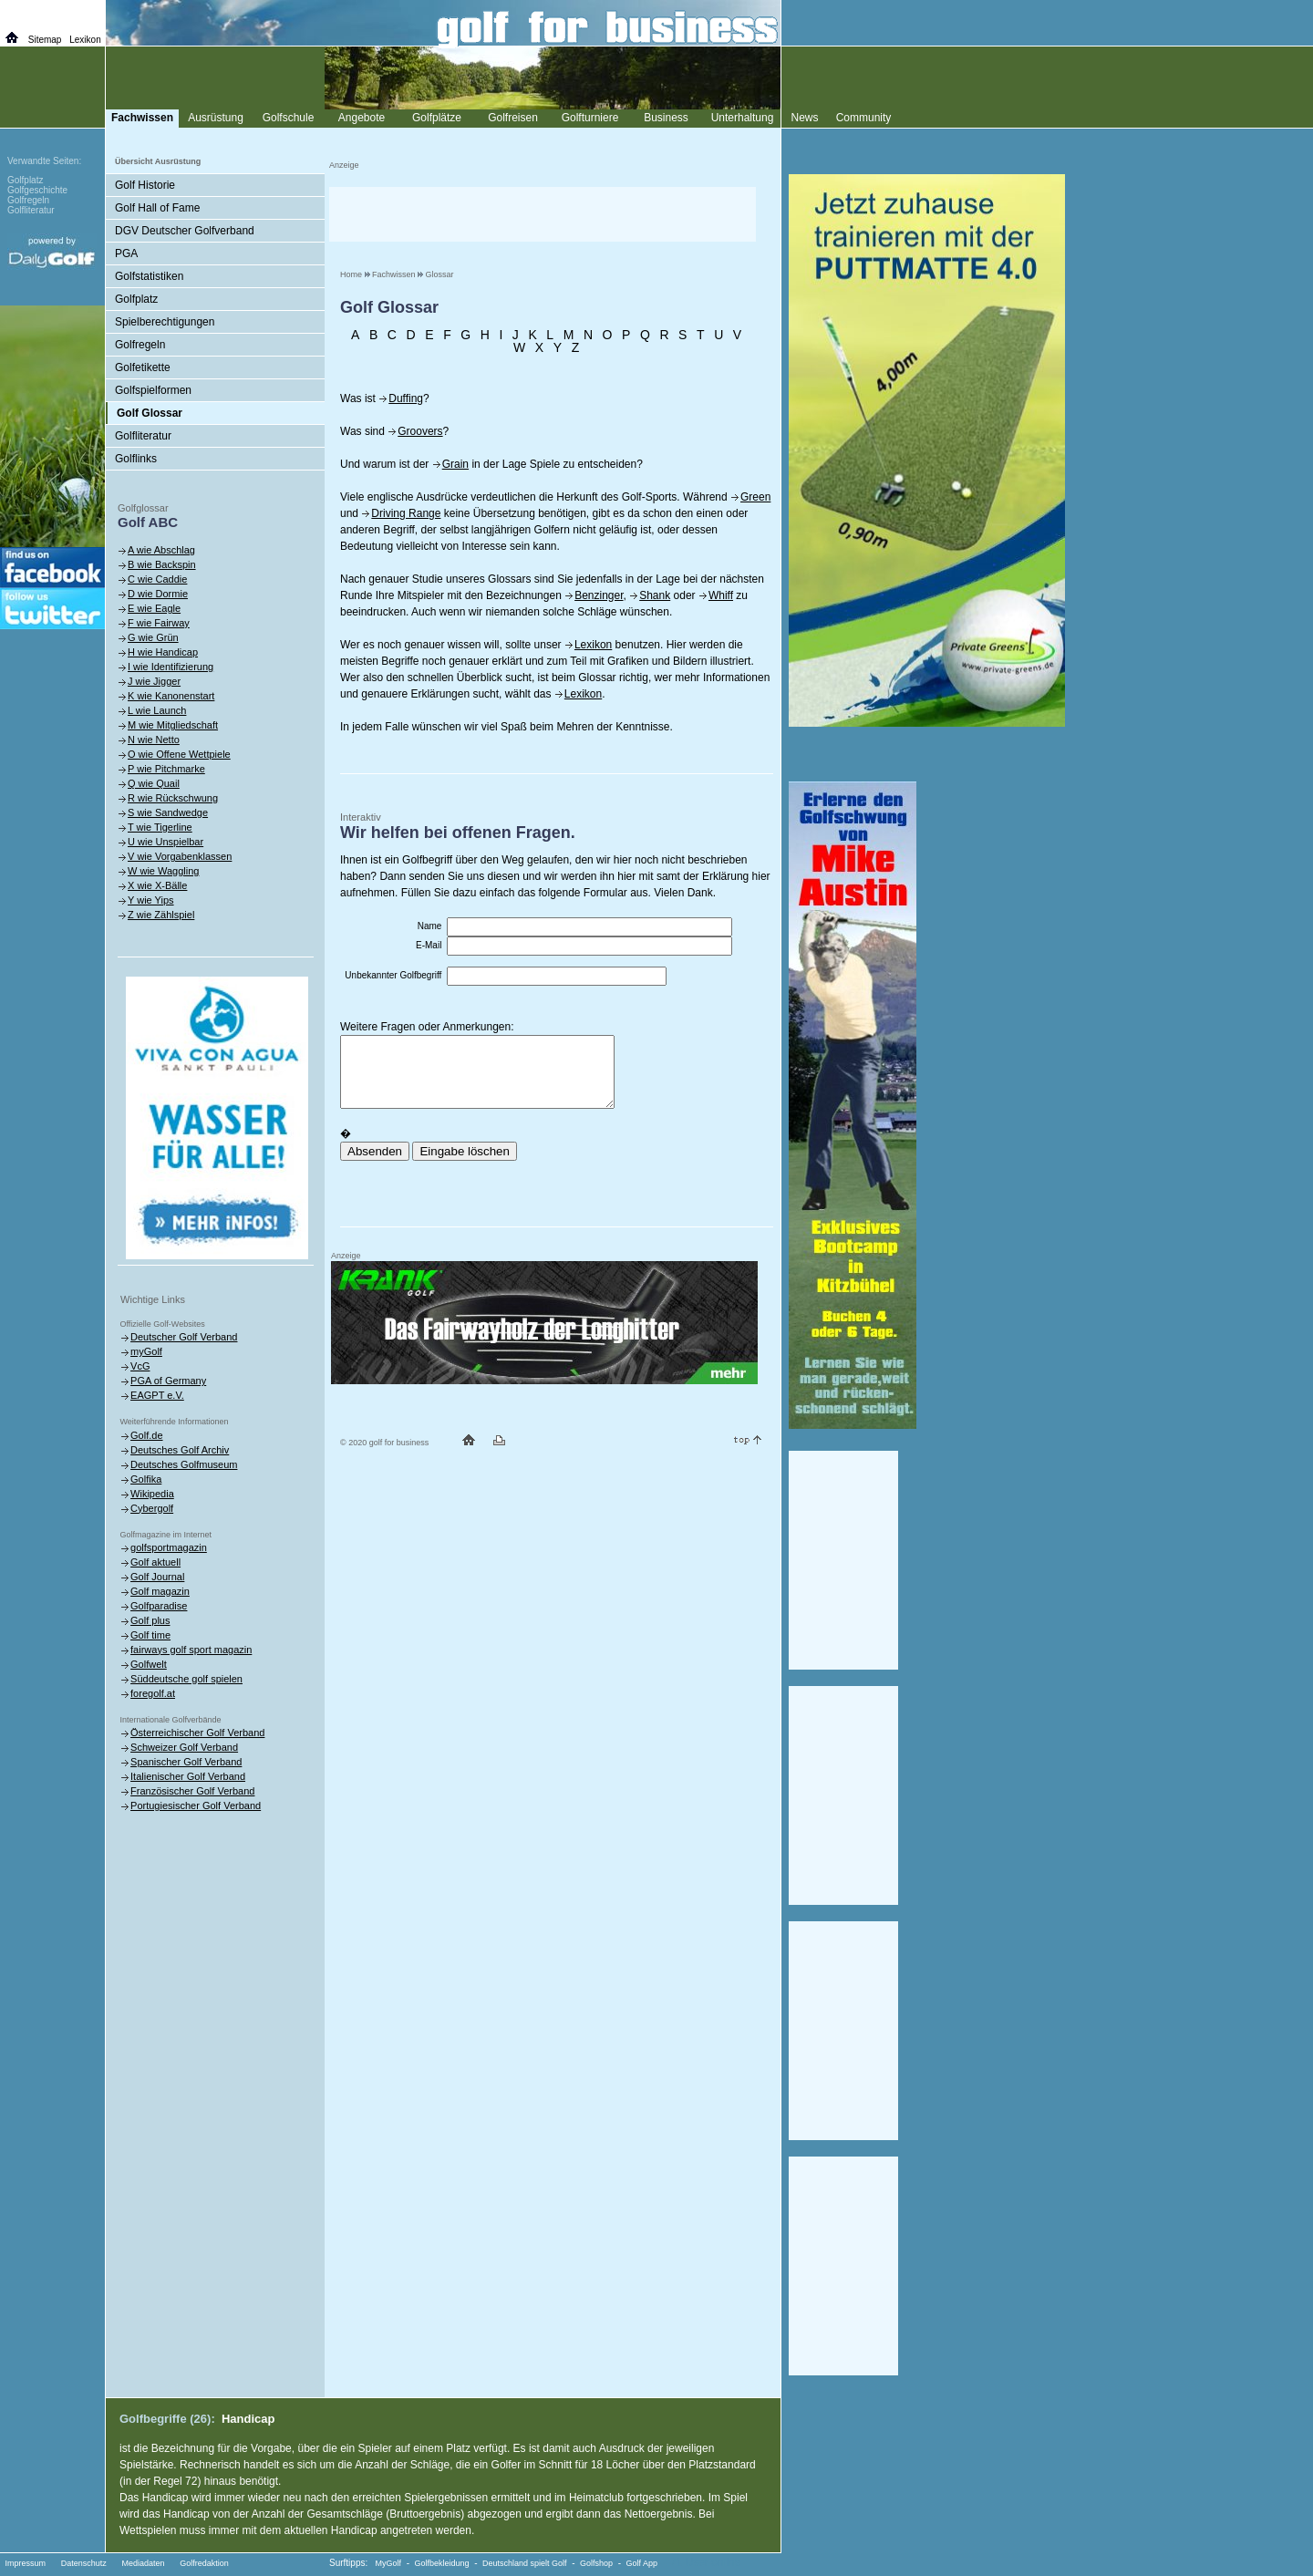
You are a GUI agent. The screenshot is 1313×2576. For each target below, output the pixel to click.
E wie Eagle (154, 608)
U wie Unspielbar (165, 841)
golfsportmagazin (168, 1547)
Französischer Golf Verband (192, 1790)
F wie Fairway (159, 622)
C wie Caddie (157, 579)
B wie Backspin (162, 564)
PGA (126, 253)
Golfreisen (513, 117)
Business (666, 117)
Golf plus (150, 1620)
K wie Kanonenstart (171, 695)
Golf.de (146, 1435)
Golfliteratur (143, 435)
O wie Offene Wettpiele (179, 754)
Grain (455, 464)
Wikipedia (152, 1493)
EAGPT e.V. (157, 1395)
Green (755, 497)
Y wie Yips (151, 900)
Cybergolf (151, 1508)
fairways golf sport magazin (191, 1649)
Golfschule (289, 117)
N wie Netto (154, 739)
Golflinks (136, 458)
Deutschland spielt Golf (524, 2563)
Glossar (440, 274)
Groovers (420, 431)
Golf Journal (157, 1576)
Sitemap (45, 40)
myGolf (146, 1351)
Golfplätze (436, 117)
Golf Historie (145, 185)
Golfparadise (158, 1605)
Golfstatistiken (149, 276)
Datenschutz (84, 2563)
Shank (654, 595)
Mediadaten (142, 2563)
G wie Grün (153, 637)
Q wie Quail (154, 783)
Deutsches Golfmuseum (183, 1464)
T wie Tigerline (160, 827)
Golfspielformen (153, 390)
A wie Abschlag (161, 549)
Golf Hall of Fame (157, 208)
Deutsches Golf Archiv (179, 1449)
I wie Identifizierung (170, 666)
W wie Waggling (163, 870)
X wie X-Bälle (157, 885)
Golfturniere (590, 117)
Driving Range (405, 513)
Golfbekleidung (442, 2563)
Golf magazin (160, 1591)
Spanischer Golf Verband (186, 1761)
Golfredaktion (204, 2563)
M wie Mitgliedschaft (173, 724)
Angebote (361, 117)
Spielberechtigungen (164, 322)
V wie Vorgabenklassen (180, 856)
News (804, 117)
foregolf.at (152, 1693)
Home (351, 274)
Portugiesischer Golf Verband (195, 1805)
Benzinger (598, 595)
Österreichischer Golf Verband (197, 1732)
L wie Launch (157, 710)
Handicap (248, 2419)
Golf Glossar (149, 413)
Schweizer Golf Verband (184, 1747)
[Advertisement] (542, 214)
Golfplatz (136, 299)
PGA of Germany (168, 1380)
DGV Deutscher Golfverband (184, 230)
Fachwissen (394, 274)
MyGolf (389, 2563)
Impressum (26, 2563)
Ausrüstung (215, 117)
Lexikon (593, 644)
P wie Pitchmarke (166, 768)
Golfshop (596, 2563)
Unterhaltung (742, 117)
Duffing (405, 398)
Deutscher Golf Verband (183, 1336)
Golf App (642, 2563)
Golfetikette (143, 367)
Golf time (150, 1634)
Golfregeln (140, 344)
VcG (140, 1365)
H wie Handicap (163, 652)
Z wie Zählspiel (161, 914)
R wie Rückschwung (173, 797)
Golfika (145, 1479)
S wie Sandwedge (168, 812)
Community (864, 117)
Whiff (720, 595)
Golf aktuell (155, 1562)
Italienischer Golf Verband (187, 1776)
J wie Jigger (154, 681)
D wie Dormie (158, 593)
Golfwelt (148, 1664)
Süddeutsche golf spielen (186, 1678)
